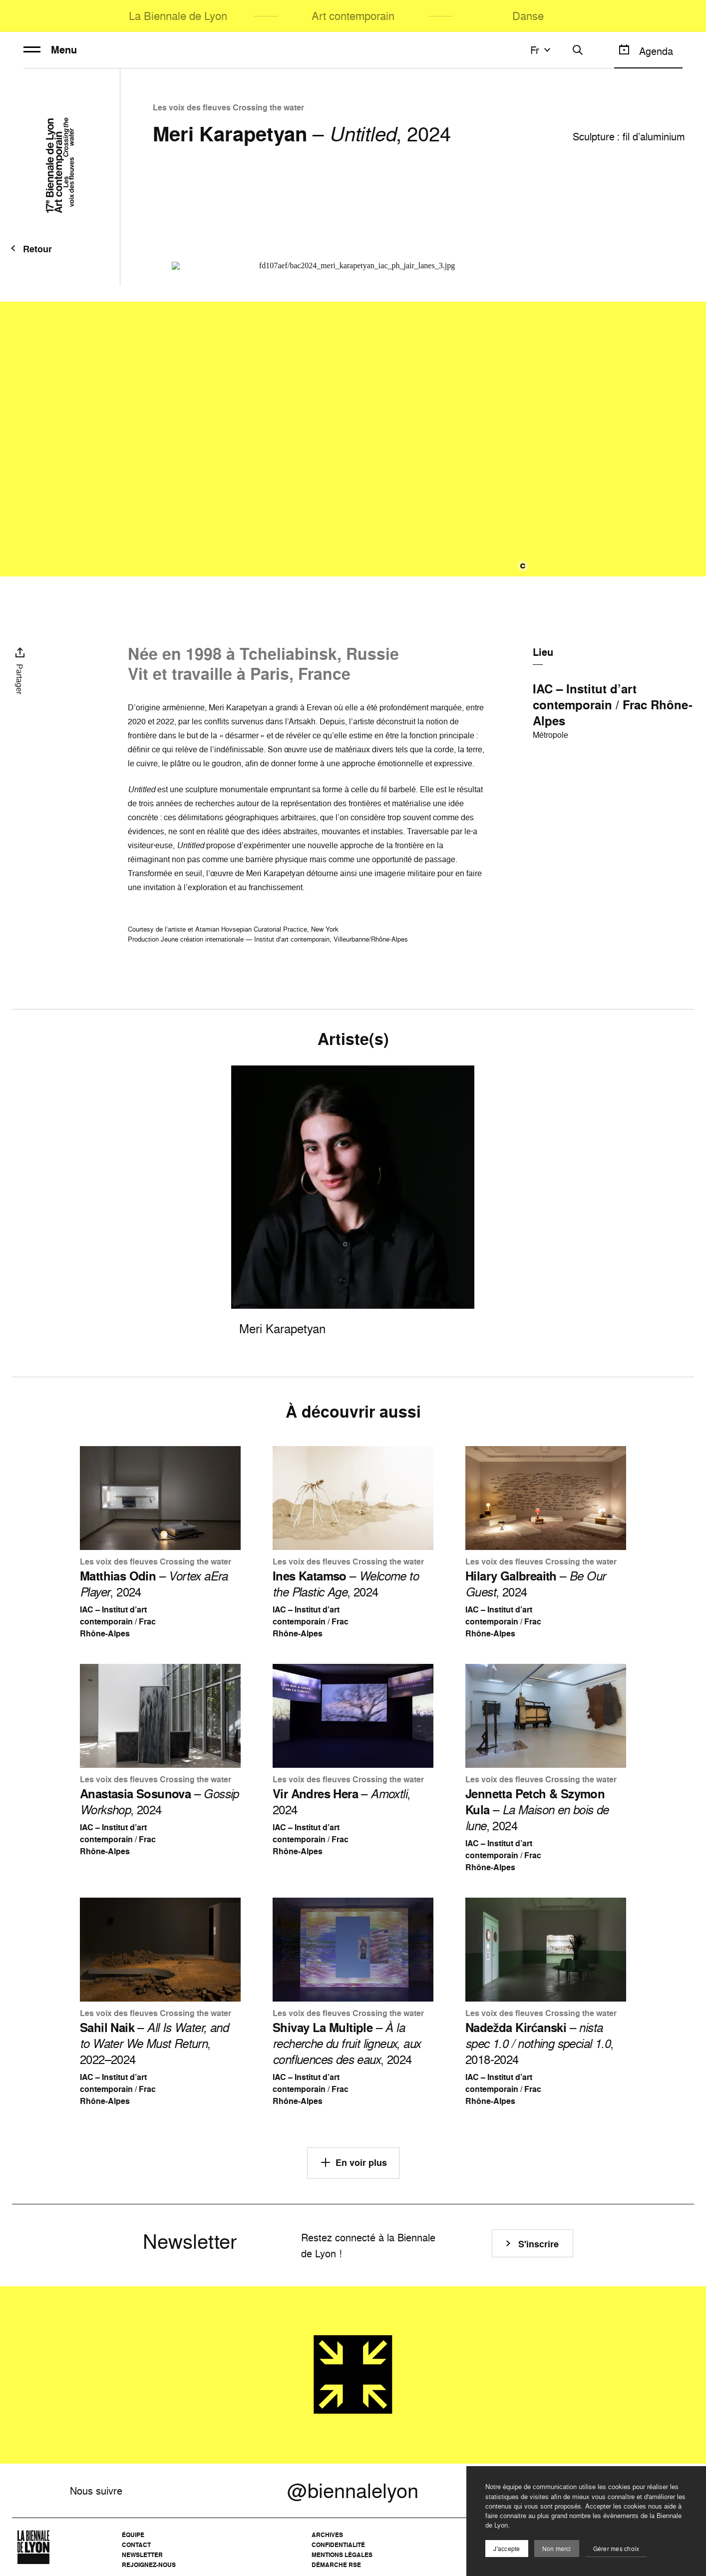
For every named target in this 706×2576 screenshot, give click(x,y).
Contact (136, 2545)
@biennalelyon (352, 2491)
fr (541, 50)
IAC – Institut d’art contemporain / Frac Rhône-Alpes (613, 704)
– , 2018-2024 (539, 2043)
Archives (327, 2535)
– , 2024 (154, 1584)
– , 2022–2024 (154, 2043)
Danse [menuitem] (528, 15)
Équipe (133, 2535)
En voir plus (353, 2162)
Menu (50, 50)
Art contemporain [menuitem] (353, 15)
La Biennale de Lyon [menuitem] (178, 15)
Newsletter (142, 2555)
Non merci (556, 2549)
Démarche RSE (336, 2565)
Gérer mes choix (616, 2549)
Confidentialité (338, 2545)
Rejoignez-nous (149, 2565)
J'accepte (506, 2549)
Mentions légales (342, 2555)
